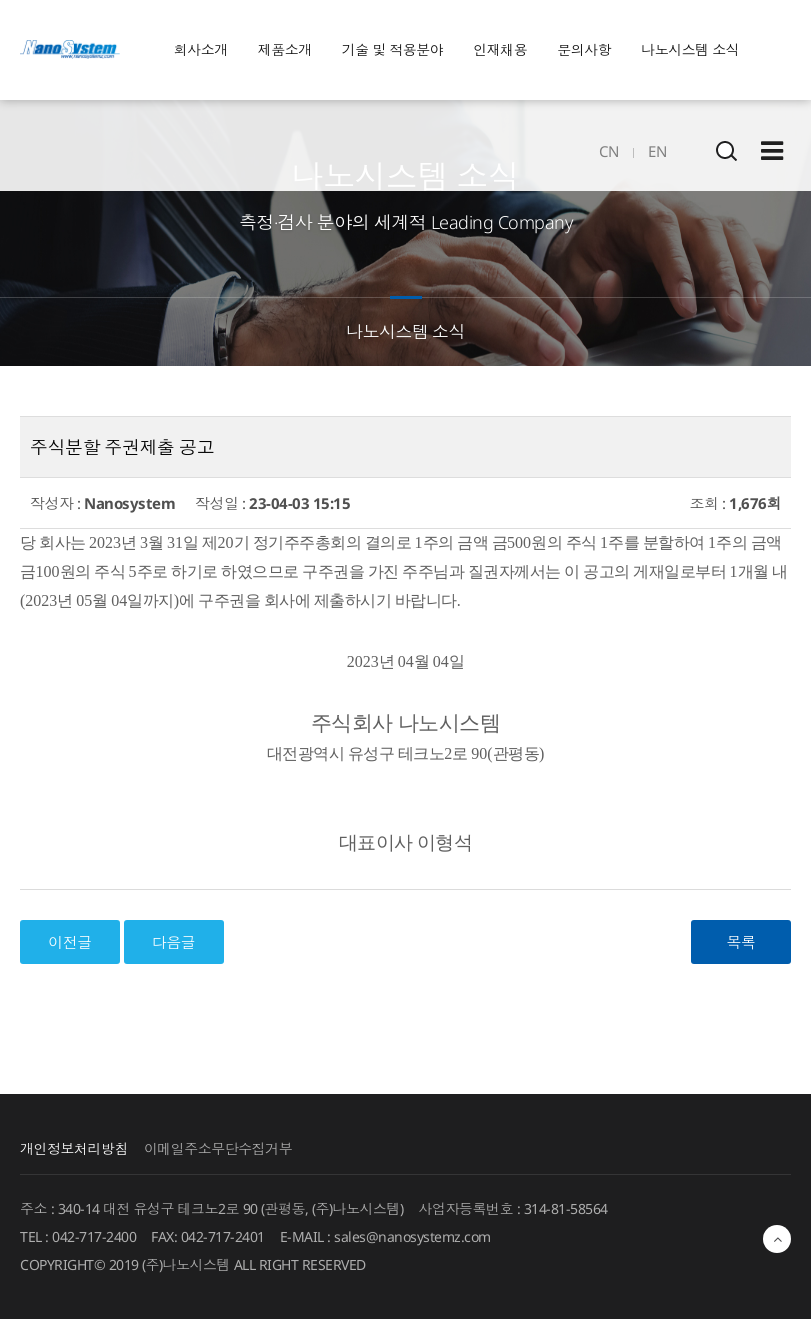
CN (608, 151)
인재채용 (500, 49)
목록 (741, 942)
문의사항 (584, 49)
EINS (70, 50)
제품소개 (285, 49)
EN (657, 151)
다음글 (174, 942)
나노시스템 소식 (690, 49)
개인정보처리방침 (74, 1148)
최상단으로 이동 (777, 1239)
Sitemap (771, 151)
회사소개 (201, 49)
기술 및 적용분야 (393, 49)
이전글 (70, 942)
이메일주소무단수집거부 (218, 1148)
